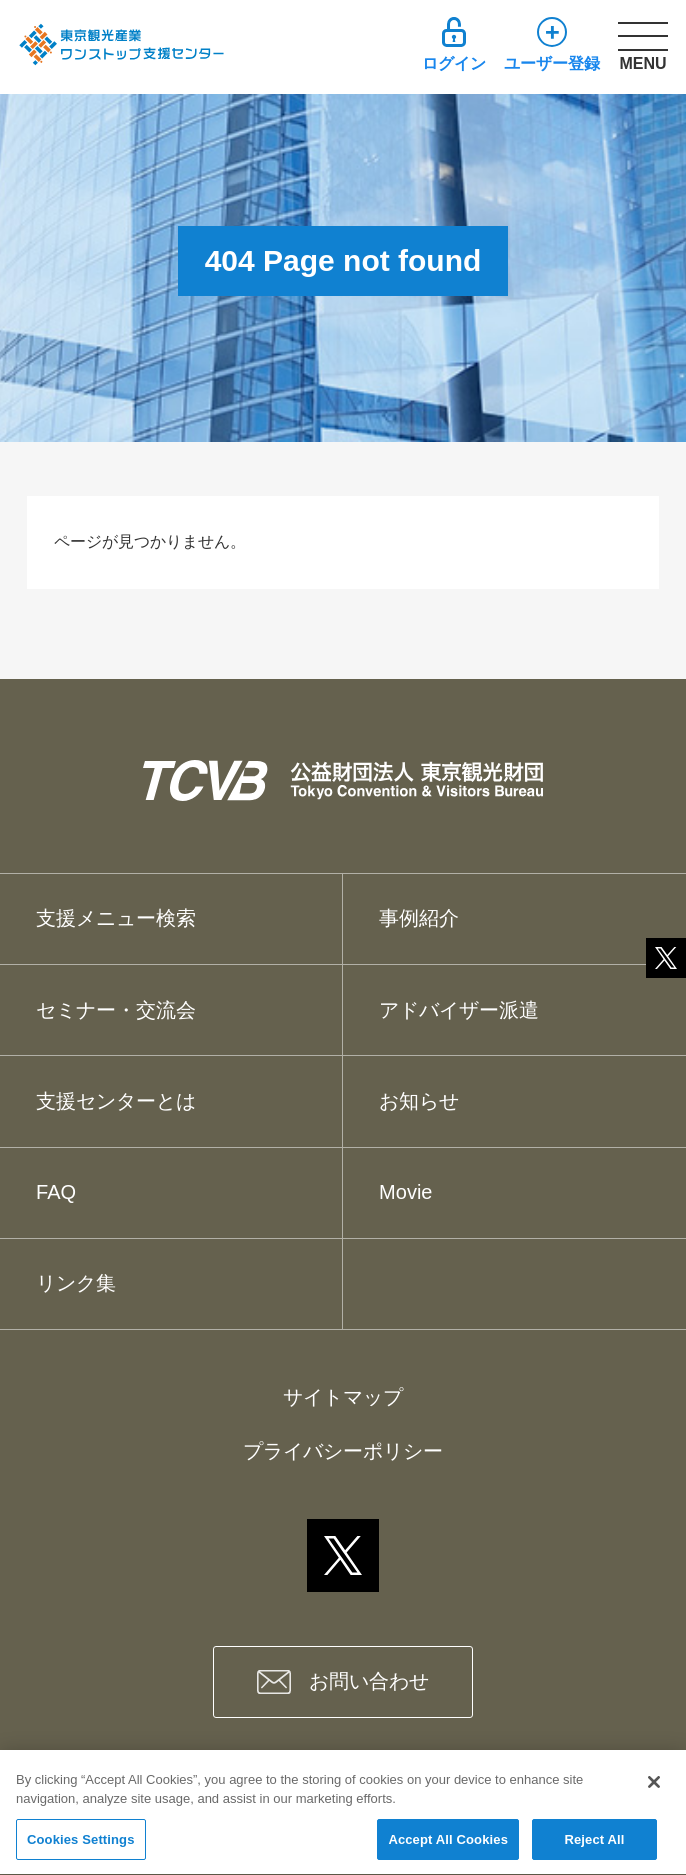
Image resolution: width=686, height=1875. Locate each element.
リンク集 (76, 1283)
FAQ (56, 1192)
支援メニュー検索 (116, 918)
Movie (405, 1192)
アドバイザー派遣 (459, 1010)
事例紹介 (419, 918)
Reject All (594, 1848)
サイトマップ (343, 1397)
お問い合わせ (369, 1681)
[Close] (654, 1791)
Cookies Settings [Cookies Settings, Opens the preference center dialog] (81, 1848)
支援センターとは (116, 1101)
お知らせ (419, 1101)
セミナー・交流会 (116, 1010)
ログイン (454, 63)
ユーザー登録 (552, 63)
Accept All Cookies (448, 1848)
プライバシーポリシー (343, 1451)
